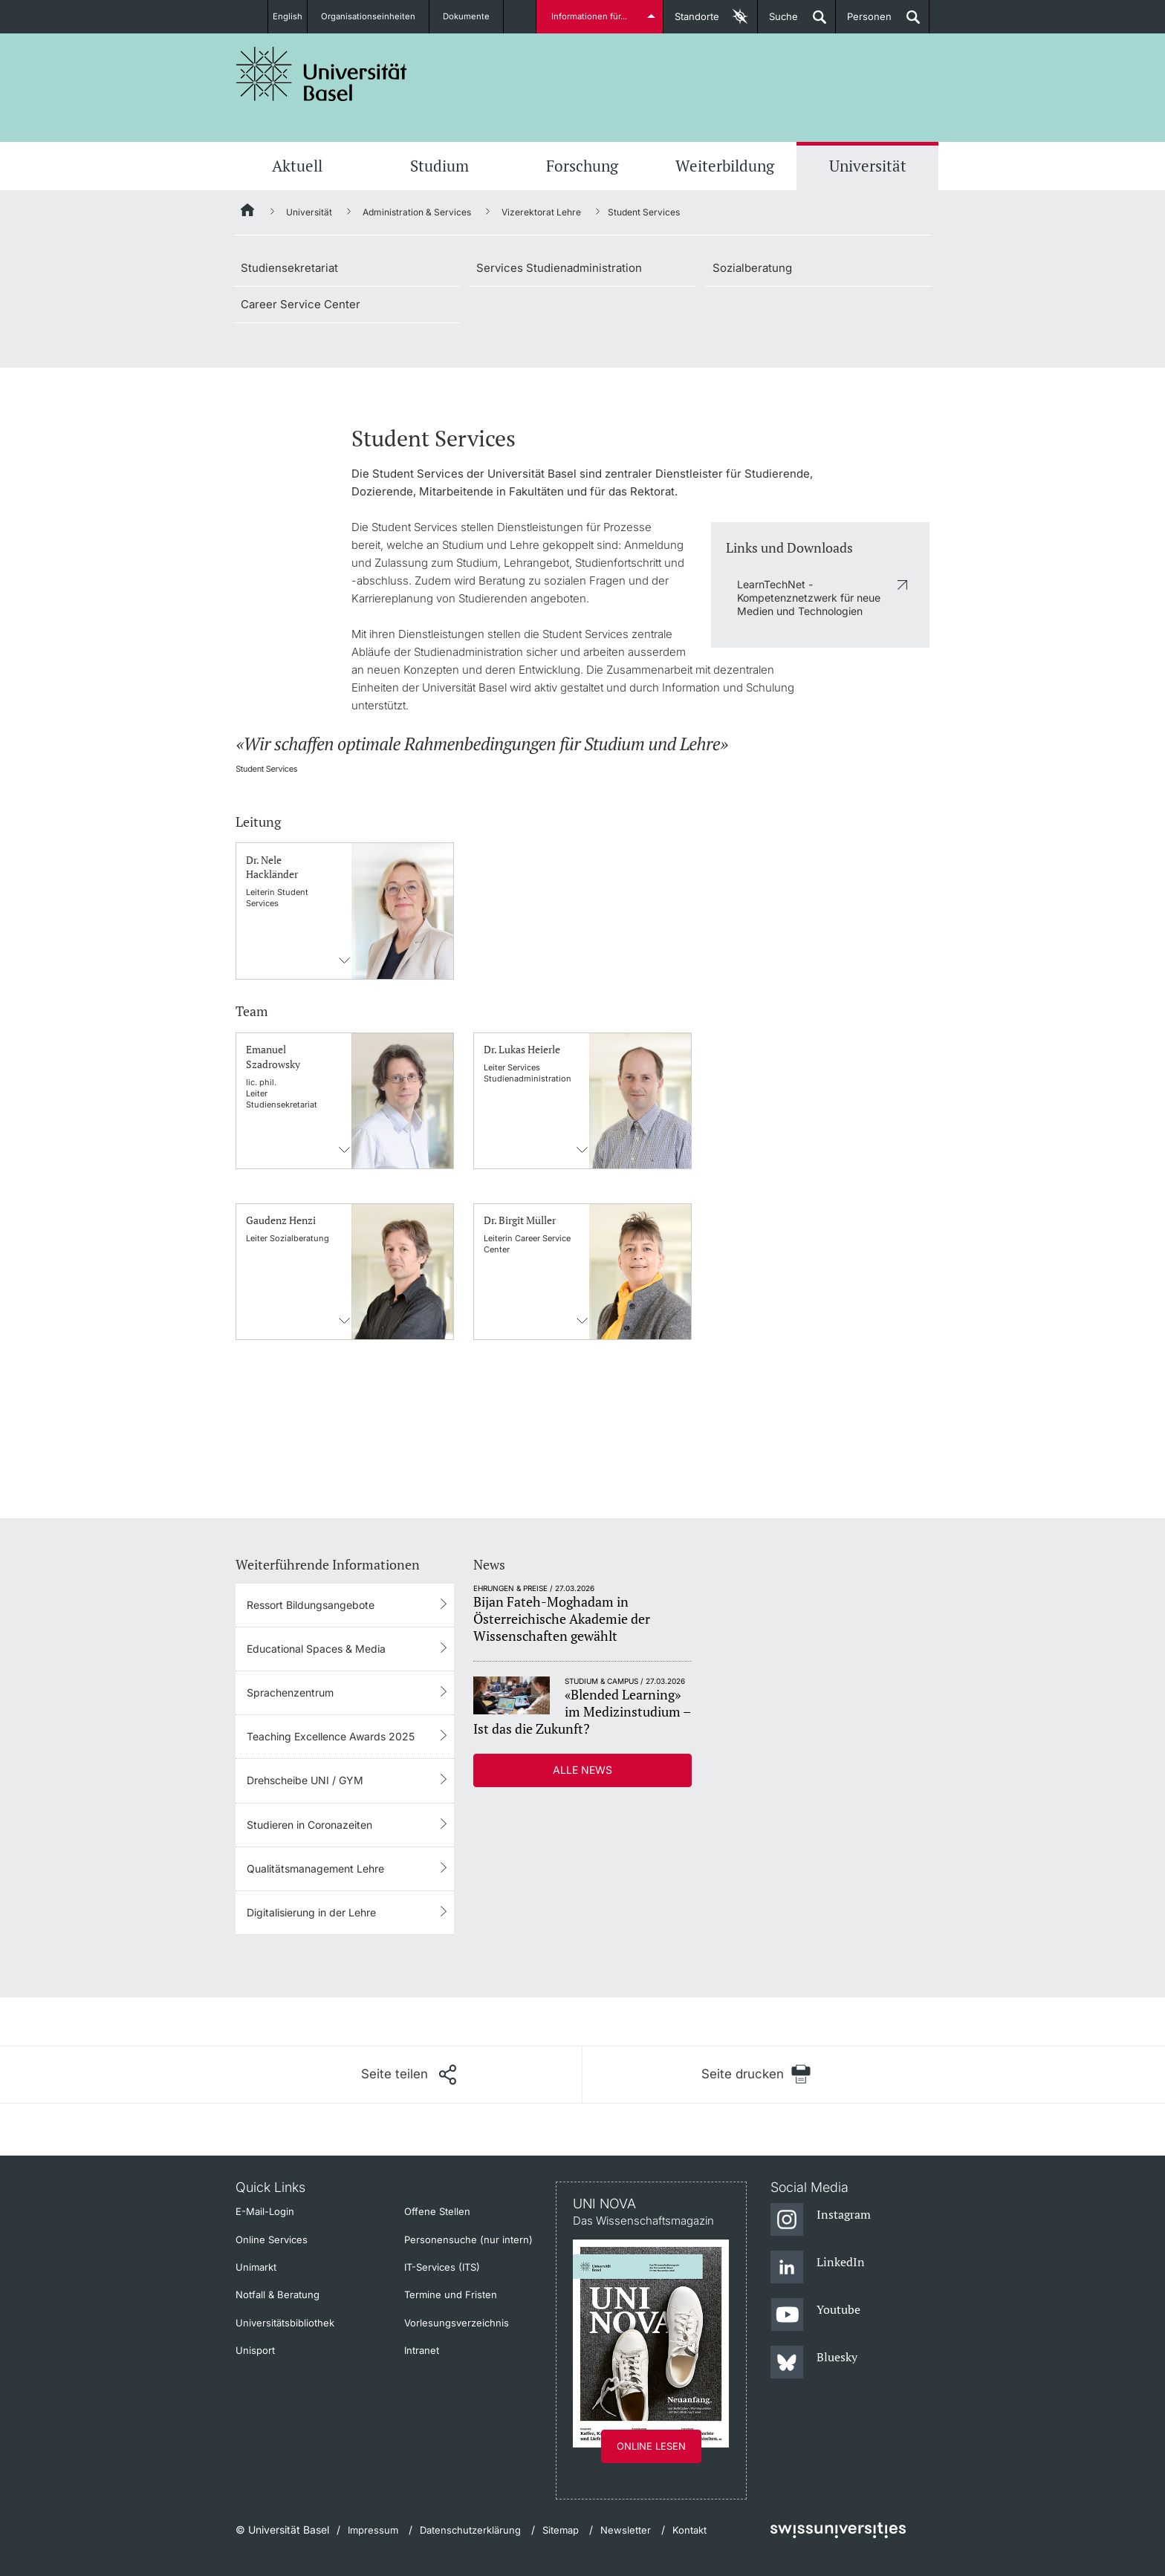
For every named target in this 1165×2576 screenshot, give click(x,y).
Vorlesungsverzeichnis (456, 2323)
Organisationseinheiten (376, 16)
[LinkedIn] (817, 2268)
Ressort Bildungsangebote (310, 1604)
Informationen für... (592, 16)
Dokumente (475, 16)
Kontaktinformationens (344, 960)
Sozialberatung (752, 268)
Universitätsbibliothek (285, 2323)
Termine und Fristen (450, 2294)
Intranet (421, 2350)
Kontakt (689, 2530)
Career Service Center (300, 304)
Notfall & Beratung (277, 2294)
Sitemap (560, 2530)
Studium (439, 165)
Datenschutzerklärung (470, 2530)
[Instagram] (820, 2220)
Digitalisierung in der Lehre (311, 1912)
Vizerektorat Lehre (541, 212)
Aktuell (297, 165)
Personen (864, 21)
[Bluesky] (813, 2363)
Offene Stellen (437, 2211)
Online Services (272, 2239)
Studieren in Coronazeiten (309, 1824)
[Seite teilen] (409, 2074)
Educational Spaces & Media (316, 1648)
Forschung (582, 165)
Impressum (373, 2530)
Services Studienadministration (559, 268)
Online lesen (651, 2446)
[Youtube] (815, 2315)
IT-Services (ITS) (442, 2267)
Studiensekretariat (289, 268)
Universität (867, 165)
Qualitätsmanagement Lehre (315, 1868)
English (287, 16)
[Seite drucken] (755, 2074)
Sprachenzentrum (290, 1692)
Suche (778, 21)
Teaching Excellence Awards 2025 (331, 1736)
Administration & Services (417, 212)
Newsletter (625, 2530)
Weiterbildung (724, 165)
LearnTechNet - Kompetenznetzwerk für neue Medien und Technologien (808, 597)
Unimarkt (256, 2267)
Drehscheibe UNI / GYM (305, 1780)
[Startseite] (248, 212)
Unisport (255, 2350)
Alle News (582, 1769)
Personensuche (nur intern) (468, 2239)
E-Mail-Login (265, 2211)
